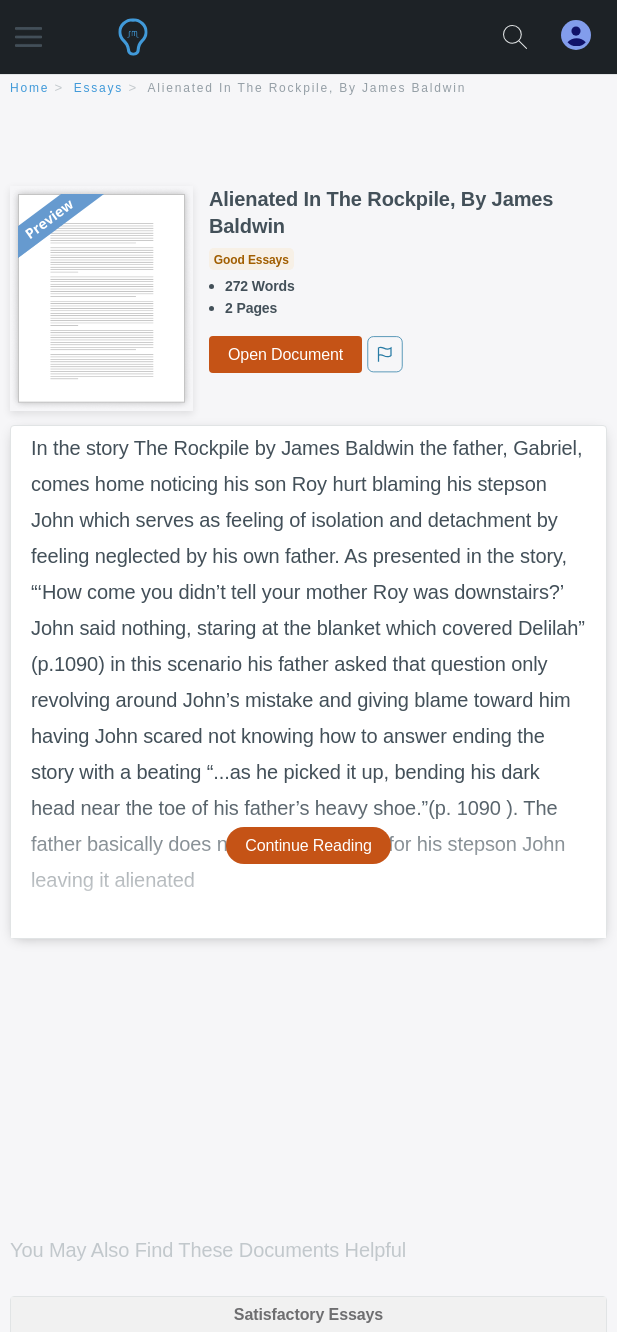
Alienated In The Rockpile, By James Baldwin (307, 88)
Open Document (285, 354)
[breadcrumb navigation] (308, 89)
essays (98, 88)
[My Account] (584, 35)
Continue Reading (308, 845)
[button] (28, 27)
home (29, 88)
